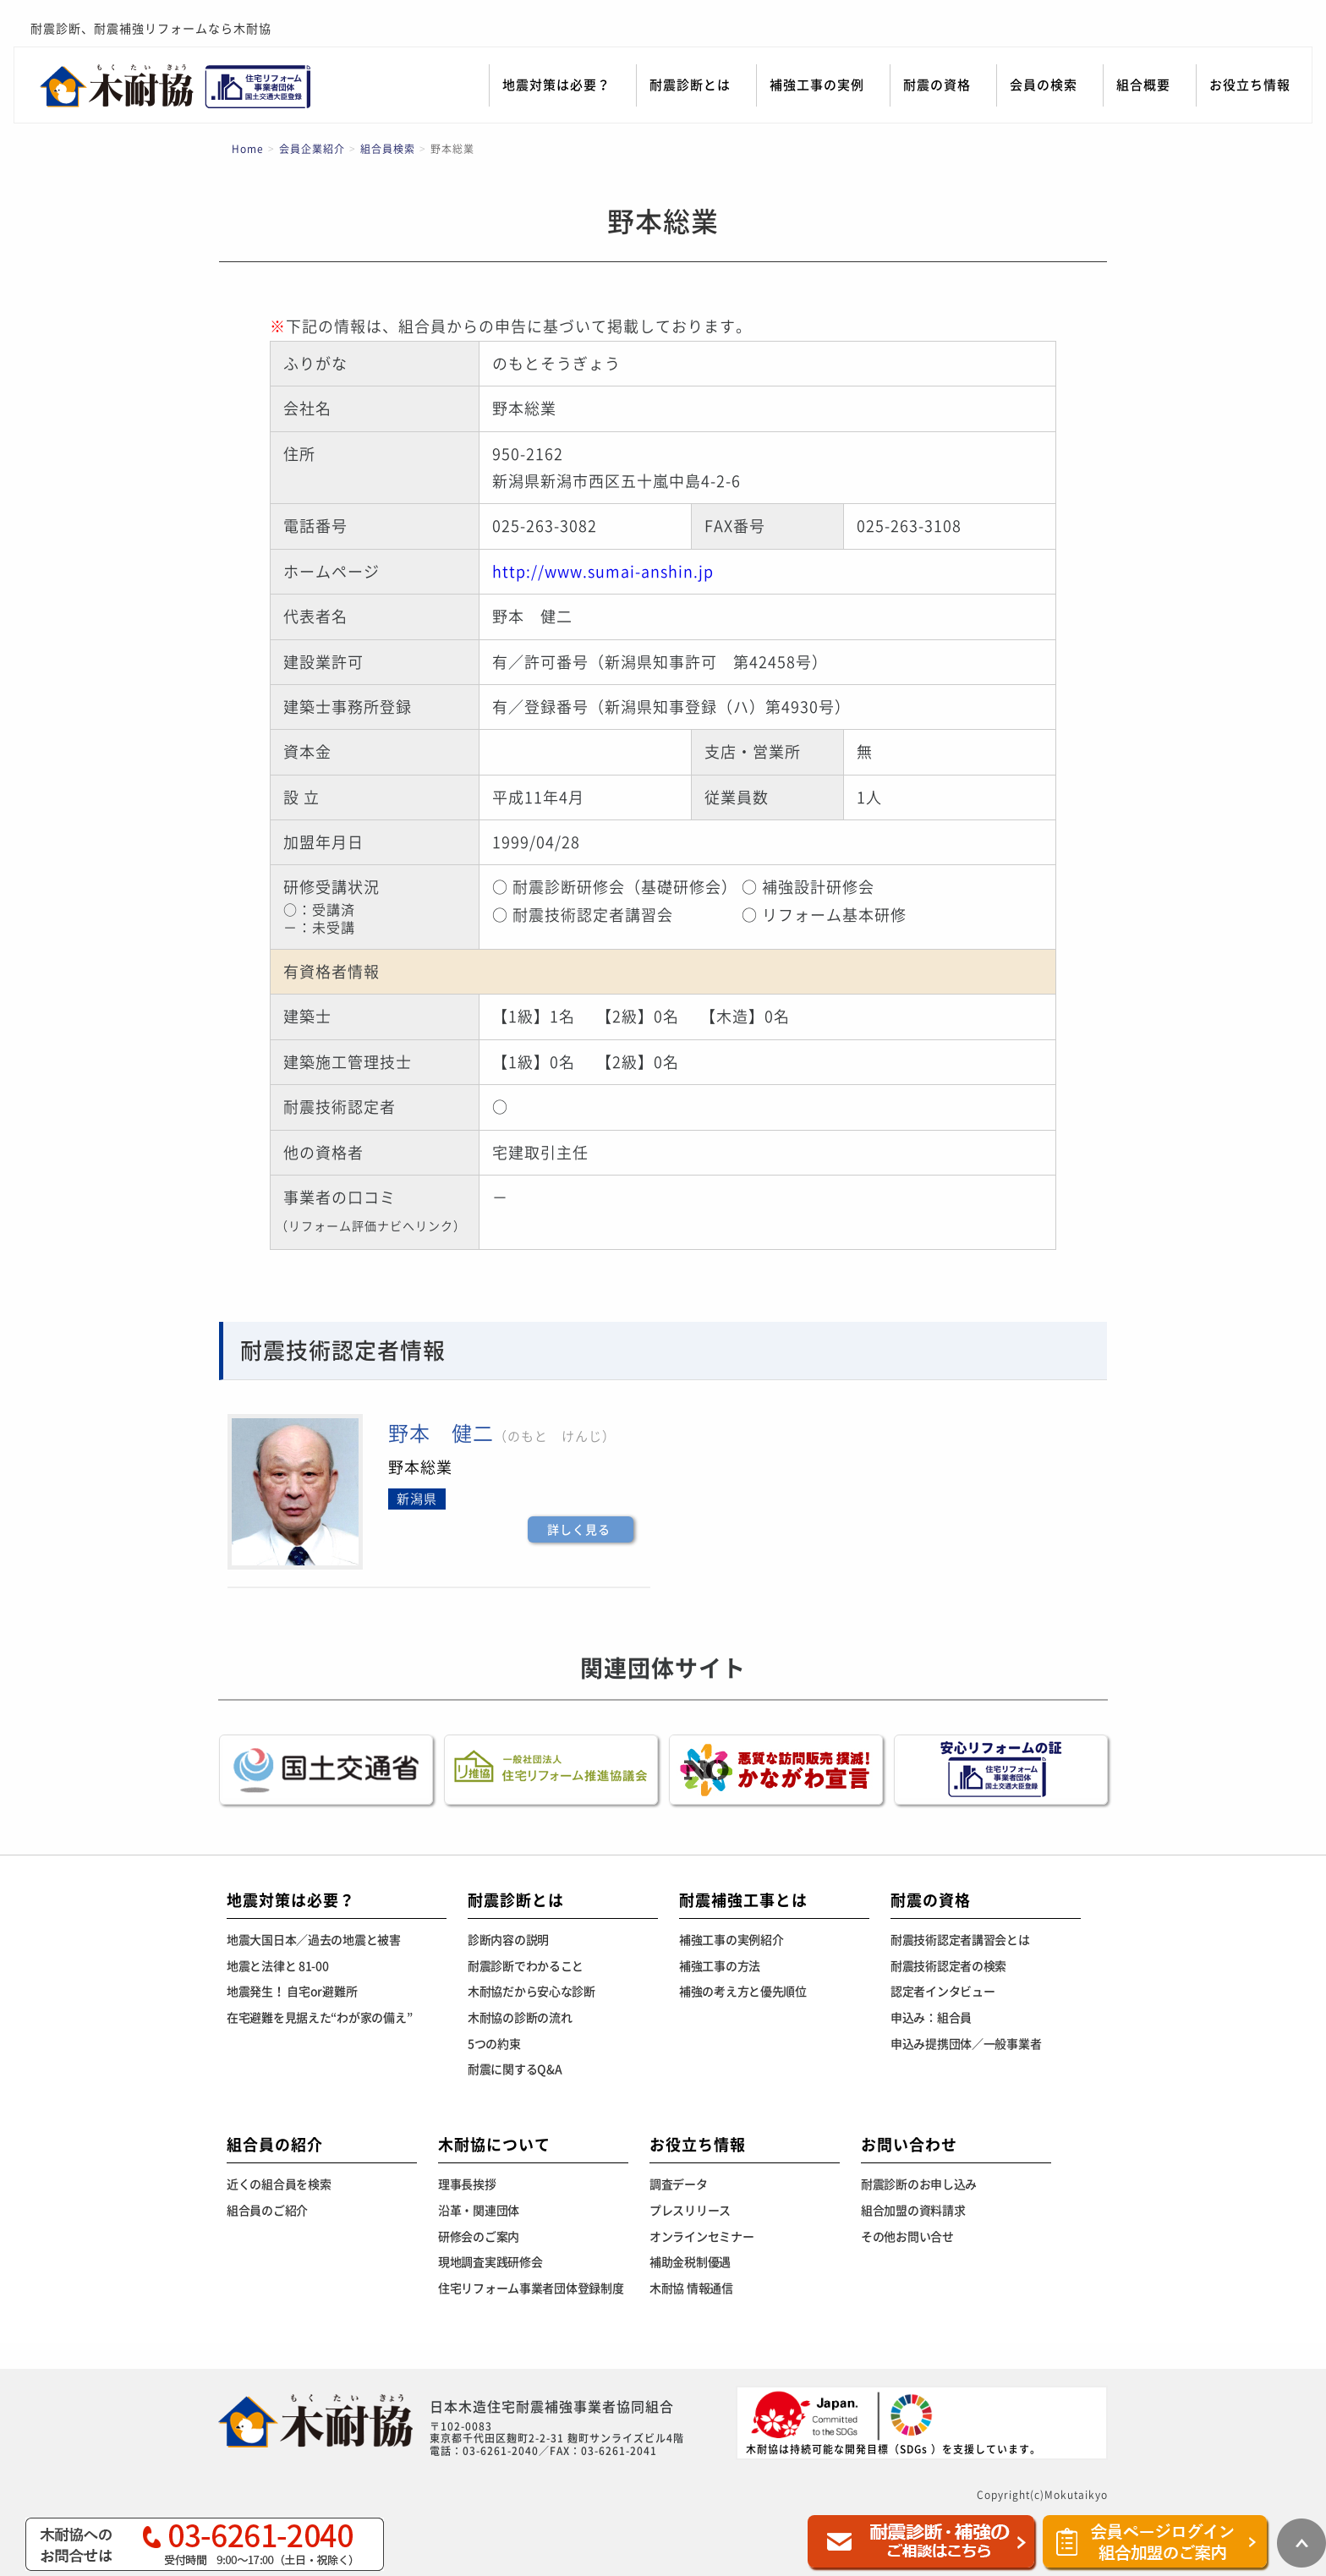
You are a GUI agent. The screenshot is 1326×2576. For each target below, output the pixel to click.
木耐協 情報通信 (691, 2288)
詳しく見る (579, 1530)
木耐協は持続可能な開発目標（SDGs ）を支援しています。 (893, 2421)
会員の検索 (1043, 85)
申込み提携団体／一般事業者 (965, 2044)
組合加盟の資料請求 (913, 2211)
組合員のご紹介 (267, 2211)
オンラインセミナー (701, 2237)
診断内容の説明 (508, 1940)
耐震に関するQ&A (515, 2069)
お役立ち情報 (1249, 85)
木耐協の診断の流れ (520, 2018)
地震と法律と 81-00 (278, 1966)
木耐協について (494, 2144)
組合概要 (1143, 85)
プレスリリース (690, 2211)
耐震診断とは (690, 85)
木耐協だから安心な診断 (531, 1992)
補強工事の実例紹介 (731, 1940)
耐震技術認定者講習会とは (960, 1940)
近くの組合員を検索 (279, 2184)
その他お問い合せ (907, 2237)
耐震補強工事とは (743, 1900)
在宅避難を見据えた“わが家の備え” (319, 2018)
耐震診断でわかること (526, 1966)
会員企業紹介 (312, 149)
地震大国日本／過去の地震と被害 (314, 1940)
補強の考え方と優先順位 (743, 1992)
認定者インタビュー (942, 1992)
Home (248, 149)
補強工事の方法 (719, 1966)
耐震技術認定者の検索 (948, 1966)
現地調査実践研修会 (490, 2262)
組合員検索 (387, 149)
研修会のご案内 (478, 2237)
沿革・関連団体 (478, 2211)
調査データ (678, 2184)
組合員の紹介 (275, 2144)
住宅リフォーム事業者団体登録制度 (531, 2288)
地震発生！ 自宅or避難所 (292, 1992)
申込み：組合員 (931, 2018)
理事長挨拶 (467, 2184)
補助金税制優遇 (690, 2262)
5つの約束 (494, 2044)
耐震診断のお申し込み (919, 2184)
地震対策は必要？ (556, 85)
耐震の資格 (937, 85)
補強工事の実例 (817, 85)
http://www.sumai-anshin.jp (603, 571)
